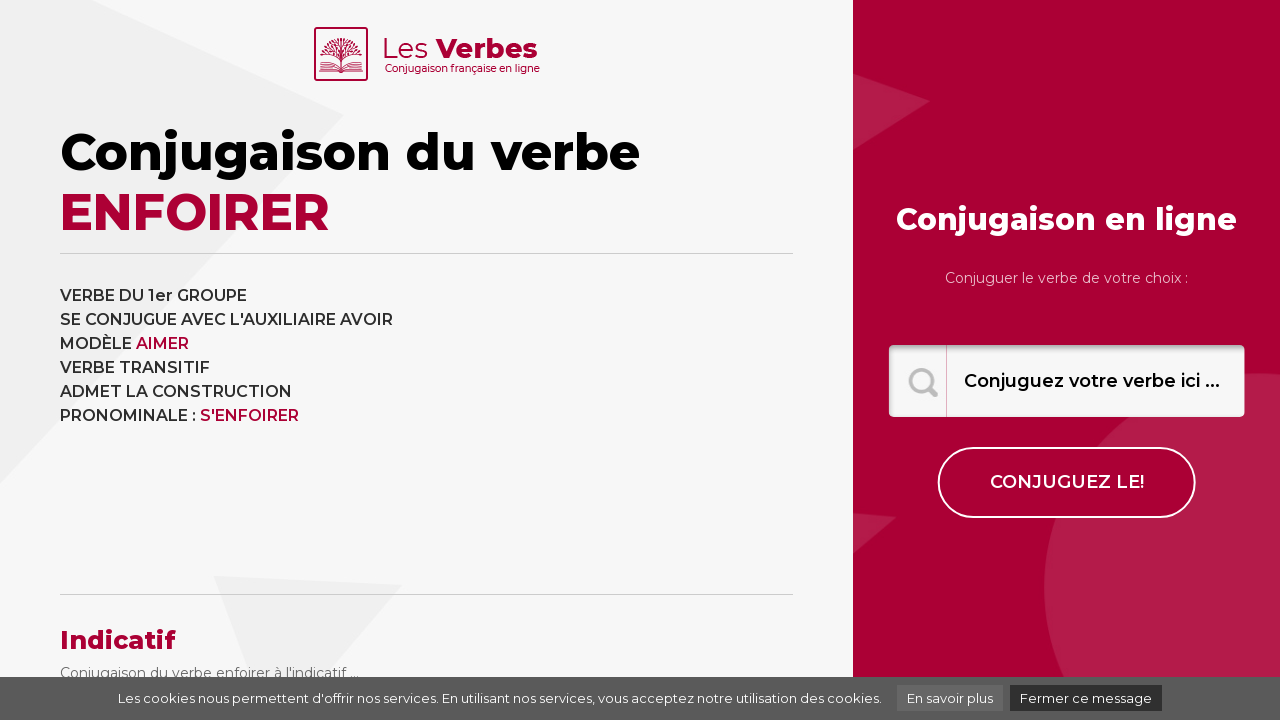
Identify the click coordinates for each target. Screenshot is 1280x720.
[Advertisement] (618, 424)
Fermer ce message (1086, 698)
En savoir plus (950, 698)
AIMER (162, 343)
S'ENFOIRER (249, 415)
